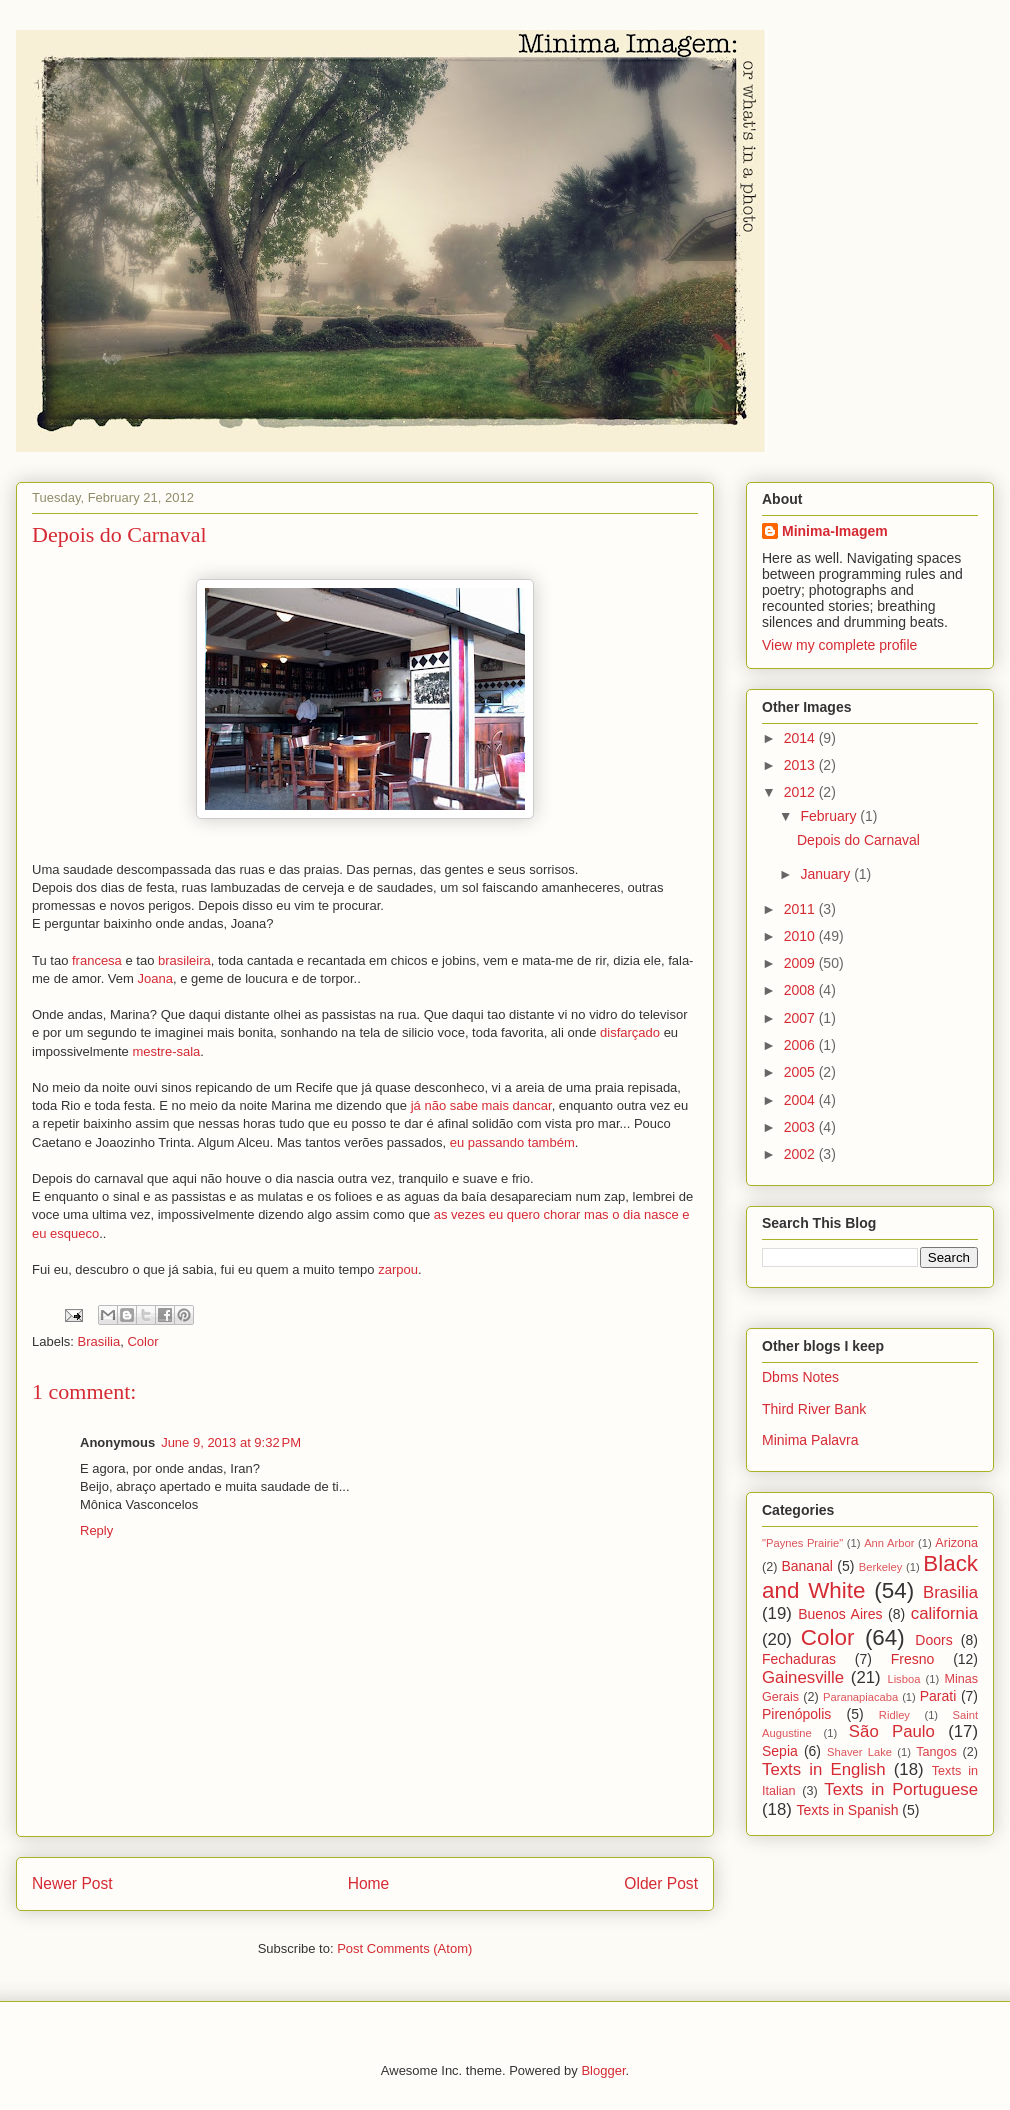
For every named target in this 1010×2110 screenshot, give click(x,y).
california (944, 1613)
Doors (933, 1640)
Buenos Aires (840, 1614)
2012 (801, 792)
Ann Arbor (889, 1543)
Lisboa (903, 1679)
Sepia (780, 1751)
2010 (801, 936)
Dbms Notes (800, 1377)
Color (142, 1341)
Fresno (913, 1659)
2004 (801, 1100)
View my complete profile (839, 645)
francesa (97, 960)
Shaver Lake (859, 1752)
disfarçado (630, 1032)
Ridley (894, 1715)
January (827, 874)
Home (369, 1883)
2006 (801, 1045)
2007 (801, 1018)
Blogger (603, 2070)
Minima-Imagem (835, 531)
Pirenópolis (796, 1714)
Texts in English (824, 1769)
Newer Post (72, 1883)
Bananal (806, 1566)
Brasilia (99, 1341)
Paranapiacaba (860, 1697)
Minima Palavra (810, 1440)
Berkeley (881, 1567)
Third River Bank (814, 1409)
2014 (801, 738)
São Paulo (892, 1731)
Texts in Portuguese (901, 1789)
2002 (801, 1154)
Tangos (936, 1752)
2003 (801, 1127)
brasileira (184, 960)
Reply (96, 1530)
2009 (801, 963)
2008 (801, 990)
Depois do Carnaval (858, 840)
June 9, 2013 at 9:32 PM (231, 1442)
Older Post (661, 1883)
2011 (801, 909)
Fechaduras (799, 1659)
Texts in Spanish (848, 1810)
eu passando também (512, 1142)
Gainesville (803, 1677)
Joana (155, 978)
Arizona (956, 1543)
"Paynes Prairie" (802, 1543)
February (830, 816)
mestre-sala (165, 1051)
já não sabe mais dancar (481, 1105)
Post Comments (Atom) (404, 1948)
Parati (938, 1696)
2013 (801, 765)
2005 (801, 1072)
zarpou (398, 1269)
